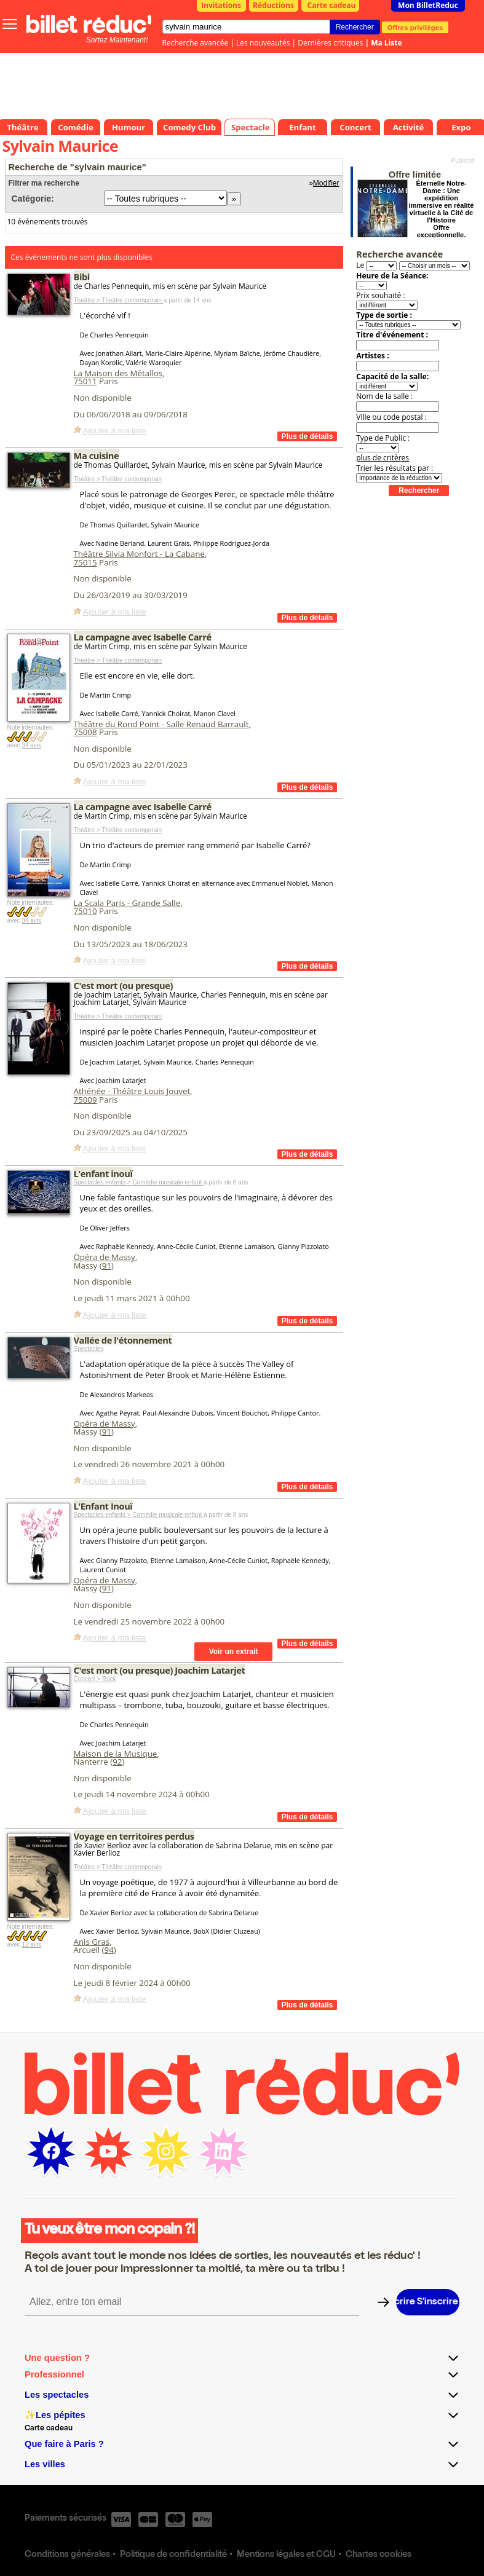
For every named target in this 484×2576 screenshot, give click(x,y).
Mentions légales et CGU (286, 2555)
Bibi (82, 276)
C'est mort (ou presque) (123, 985)
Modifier (326, 183)
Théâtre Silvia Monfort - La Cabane (139, 553)
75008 (85, 732)
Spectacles (89, 1348)
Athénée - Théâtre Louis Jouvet (132, 1091)
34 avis (31, 745)
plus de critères (382, 457)
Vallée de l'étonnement (123, 1340)
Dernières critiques (330, 42)
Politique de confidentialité (173, 2555)
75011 (85, 381)
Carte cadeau (331, 5)
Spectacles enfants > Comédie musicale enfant (139, 1182)
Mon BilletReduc (428, 5)
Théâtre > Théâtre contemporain (119, 300)
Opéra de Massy (104, 1256)
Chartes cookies (378, 2555)
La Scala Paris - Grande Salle (127, 902)
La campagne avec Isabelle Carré (143, 637)
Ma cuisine (96, 455)
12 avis (31, 1944)
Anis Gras (92, 1941)
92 (117, 1761)
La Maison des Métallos (118, 373)
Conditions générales (67, 2555)
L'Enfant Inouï (103, 1506)
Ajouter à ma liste (114, 430)
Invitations (221, 5)
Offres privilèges (415, 27)
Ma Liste (386, 42)
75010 (85, 910)
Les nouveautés (263, 42)
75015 (85, 562)
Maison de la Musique (115, 1753)
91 (106, 1265)
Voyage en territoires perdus (134, 1836)
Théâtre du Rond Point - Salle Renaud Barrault (161, 724)
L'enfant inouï (103, 1173)
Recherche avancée (195, 42)
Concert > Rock (95, 1679)
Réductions (273, 5)
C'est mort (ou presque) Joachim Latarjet (159, 1670)
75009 (85, 1099)
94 (109, 1949)
